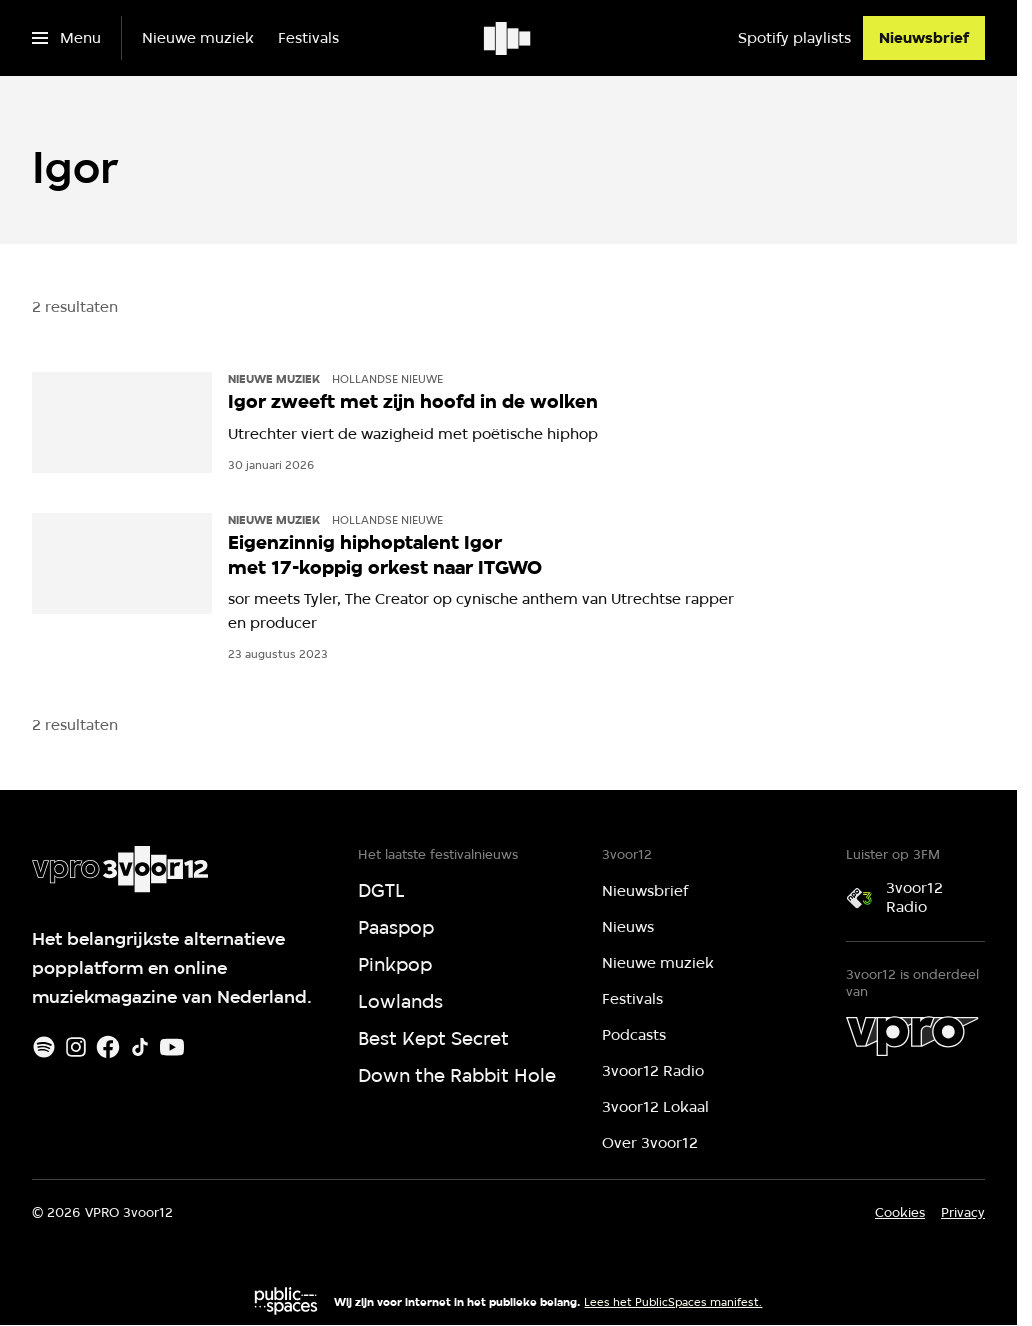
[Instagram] (76, 1047)
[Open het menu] (66, 38)
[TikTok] (140, 1047)
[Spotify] (44, 1047)
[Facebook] (108, 1047)
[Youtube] (172, 1047)
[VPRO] (912, 1036)
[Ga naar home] (508, 38)
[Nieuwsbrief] (924, 38)
